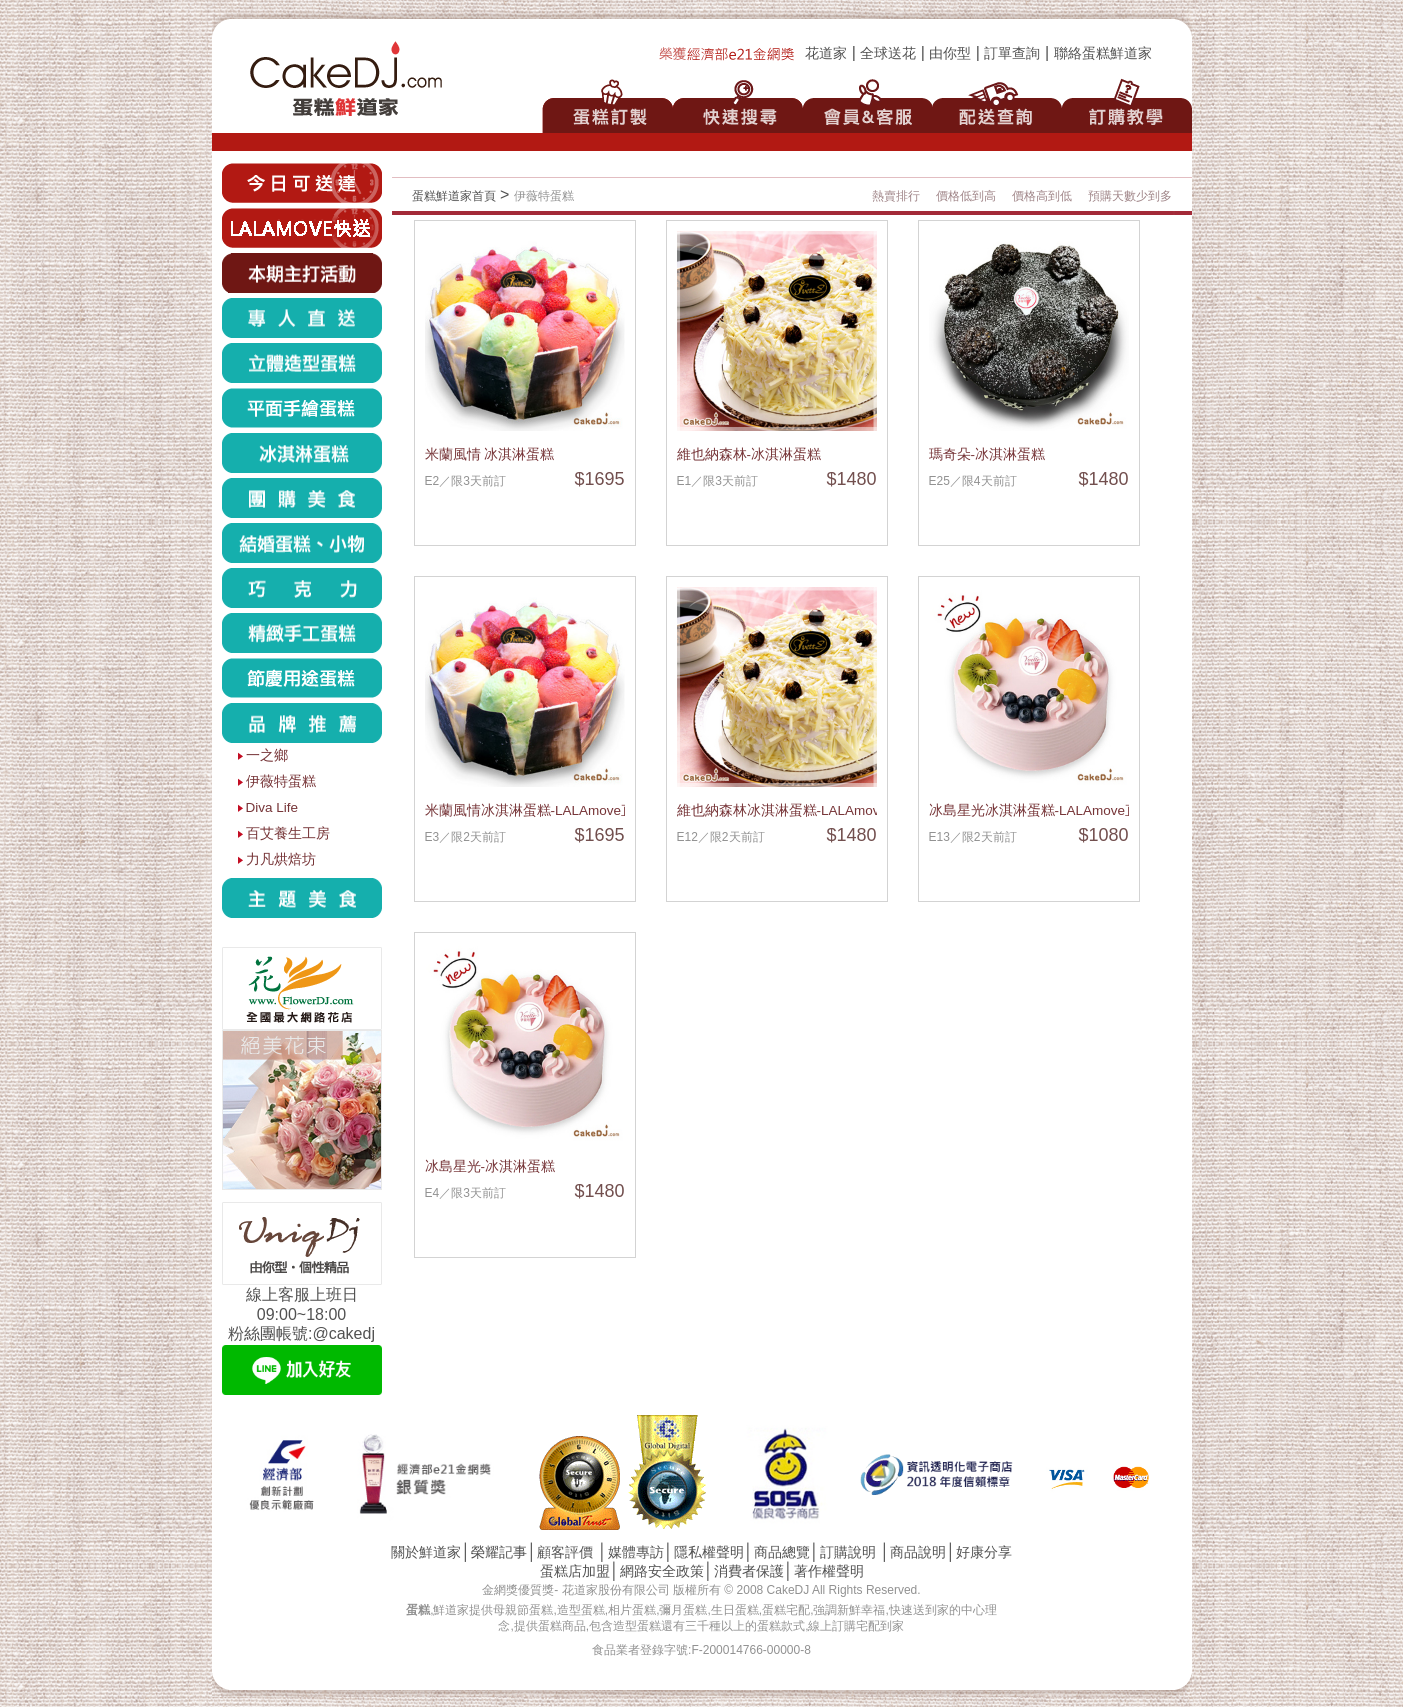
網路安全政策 (662, 1571)
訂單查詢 (1012, 53)
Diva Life (272, 807)
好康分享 (984, 1552)
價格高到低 (1042, 196)
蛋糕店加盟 (575, 1571)
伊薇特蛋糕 (281, 781)
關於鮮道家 (426, 1552)
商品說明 (918, 1552)
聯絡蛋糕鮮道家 (1103, 53)
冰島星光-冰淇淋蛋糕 (490, 1166)
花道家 (826, 53)
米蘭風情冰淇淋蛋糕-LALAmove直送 (537, 810)
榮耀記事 (499, 1552)
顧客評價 (565, 1552)
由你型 (950, 53)
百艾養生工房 (288, 833)
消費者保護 (749, 1571)
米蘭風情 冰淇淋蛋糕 (490, 454)
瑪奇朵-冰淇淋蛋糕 (987, 454)
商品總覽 (782, 1552)
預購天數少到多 (1130, 196)
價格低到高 (966, 196)
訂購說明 (848, 1552)
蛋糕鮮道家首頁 (454, 196)
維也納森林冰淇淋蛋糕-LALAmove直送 (796, 810)
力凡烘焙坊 (281, 859)
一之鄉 (267, 755)
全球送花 (888, 53)
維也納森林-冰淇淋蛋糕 (749, 454)
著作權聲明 (829, 1571)
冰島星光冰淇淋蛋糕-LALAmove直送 (1041, 810)
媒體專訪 (636, 1552)
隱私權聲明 (709, 1552)
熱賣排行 (896, 196)
